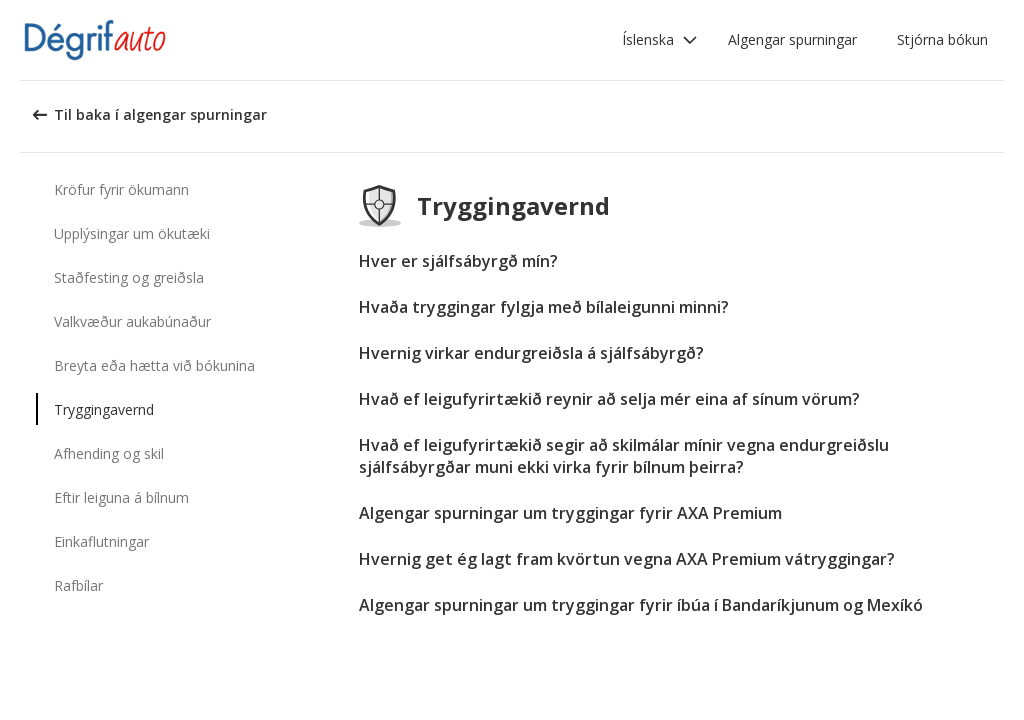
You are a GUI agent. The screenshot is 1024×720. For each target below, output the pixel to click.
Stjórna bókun (942, 39)
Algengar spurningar (792, 39)
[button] (660, 40)
